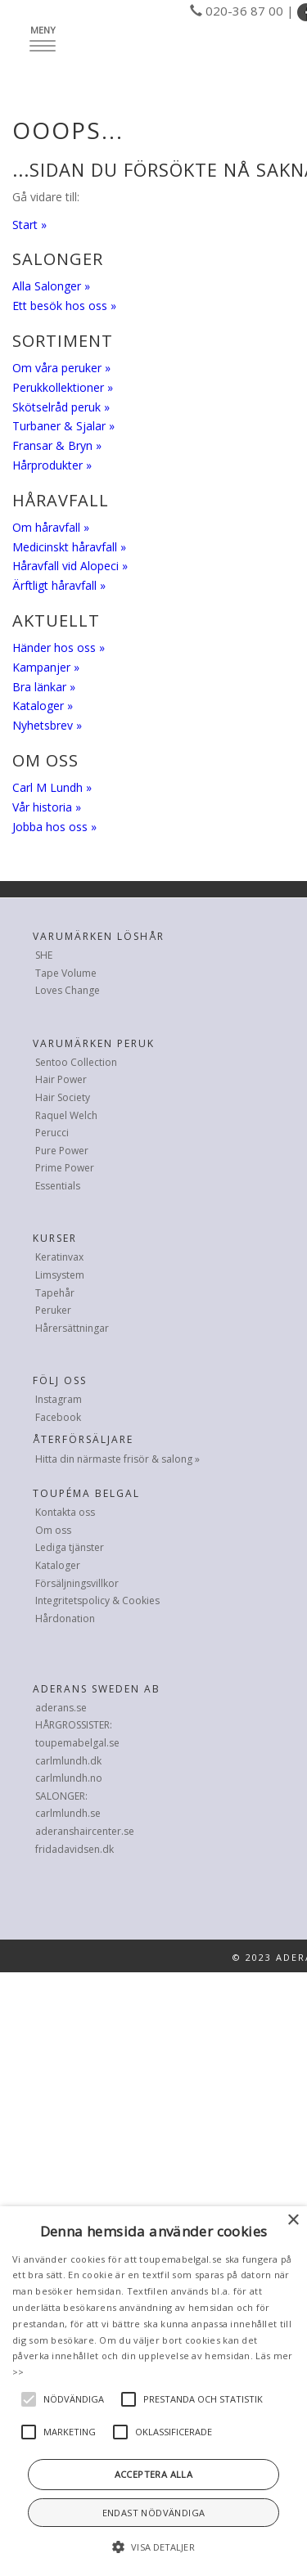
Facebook (58, 1417)
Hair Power (61, 1079)
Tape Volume (66, 973)
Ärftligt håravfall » (59, 585)
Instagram (58, 1399)
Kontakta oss (65, 1512)
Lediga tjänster (69, 1547)
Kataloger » (42, 705)
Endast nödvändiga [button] (153, 2512)
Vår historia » (46, 807)
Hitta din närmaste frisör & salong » (117, 1459)
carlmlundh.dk (68, 1761)
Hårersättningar (72, 1328)
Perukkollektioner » (62, 387)
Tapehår (54, 1293)
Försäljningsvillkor (77, 1583)
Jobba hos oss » (54, 826)
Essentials (57, 1186)
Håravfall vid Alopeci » (70, 565)
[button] (153, 2547)
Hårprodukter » (52, 465)
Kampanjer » (45, 667)
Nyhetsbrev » (47, 725)
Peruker (53, 1310)
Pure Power (61, 1151)
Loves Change (67, 990)
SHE (43, 955)
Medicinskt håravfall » (69, 547)
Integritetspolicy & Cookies (97, 1600)
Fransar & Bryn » (57, 445)
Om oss (53, 1530)
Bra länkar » (43, 687)
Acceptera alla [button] (154, 2474)
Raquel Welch (66, 1115)
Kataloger (57, 1565)
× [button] (293, 2220)
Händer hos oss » (58, 647)
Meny (46, 37)
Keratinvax (59, 1257)
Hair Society (62, 1097)
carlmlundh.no (68, 1778)
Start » (29, 224)
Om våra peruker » (61, 367)
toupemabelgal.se (77, 1743)
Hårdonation (65, 1618)
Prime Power (64, 1168)
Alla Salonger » (51, 286)
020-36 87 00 (244, 10)
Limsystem (59, 1275)
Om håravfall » (50, 527)
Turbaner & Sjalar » (63, 426)
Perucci (52, 1133)
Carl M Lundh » (52, 787)
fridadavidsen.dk (74, 1849)
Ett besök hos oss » (64, 305)
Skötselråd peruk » (61, 407)
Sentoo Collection (76, 1062)
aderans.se (61, 1708)
